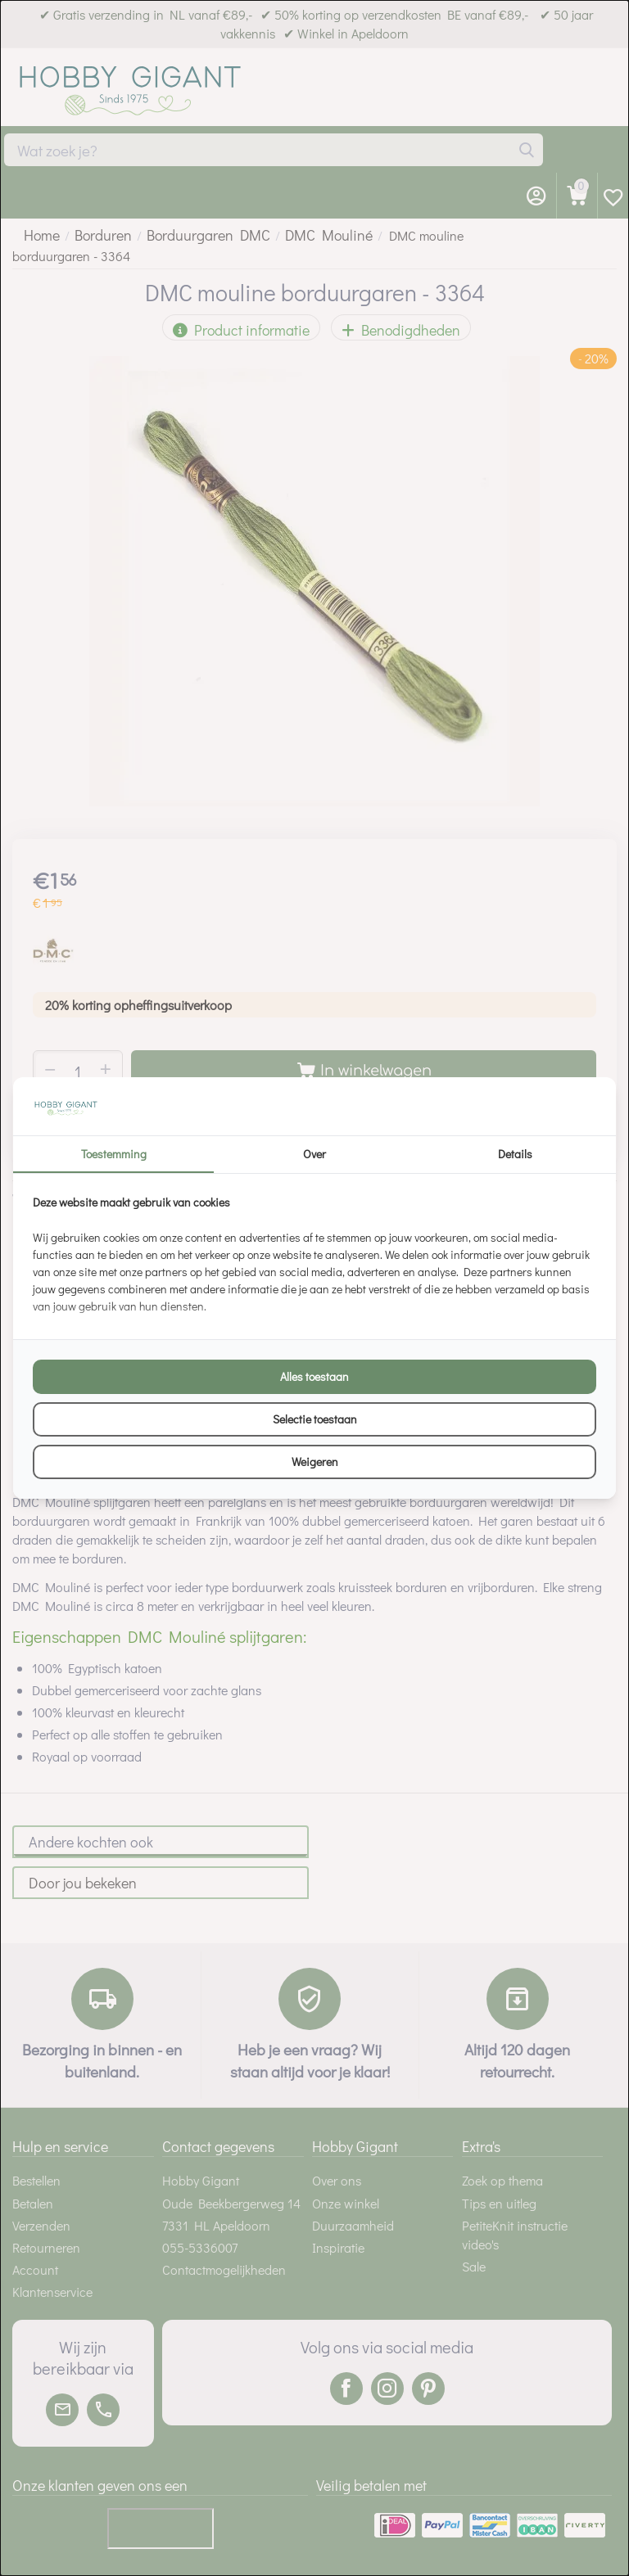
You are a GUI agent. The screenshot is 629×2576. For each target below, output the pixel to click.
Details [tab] (515, 1154)
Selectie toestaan (315, 1419)
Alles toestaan (314, 1376)
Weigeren (315, 1461)
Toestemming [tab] (114, 1154)
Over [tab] (314, 1154)
